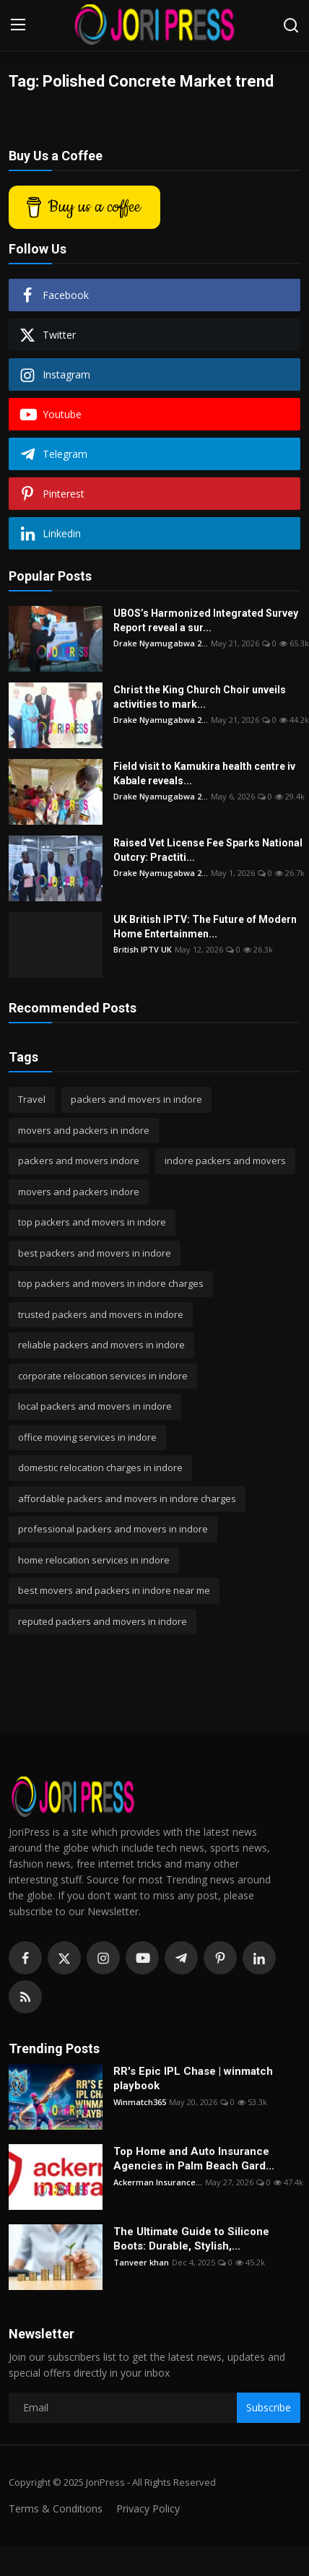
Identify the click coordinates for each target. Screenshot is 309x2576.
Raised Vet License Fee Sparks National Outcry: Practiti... (208, 850)
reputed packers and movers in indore (102, 1621)
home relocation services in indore (94, 1559)
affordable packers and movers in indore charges (127, 1498)
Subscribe (268, 2407)
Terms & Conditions (56, 2508)
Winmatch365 (139, 2101)
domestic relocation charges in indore (100, 1467)
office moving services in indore (87, 1437)
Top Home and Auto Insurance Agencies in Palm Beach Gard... (193, 2158)
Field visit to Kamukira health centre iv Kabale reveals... (204, 773)
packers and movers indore (78, 1160)
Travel (31, 1099)
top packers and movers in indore (92, 1221)
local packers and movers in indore (95, 1406)
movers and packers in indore (83, 1130)
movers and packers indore (78, 1191)
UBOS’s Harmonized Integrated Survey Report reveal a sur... (205, 620)
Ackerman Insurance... (157, 2182)
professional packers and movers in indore (113, 1528)
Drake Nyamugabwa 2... (160, 643)
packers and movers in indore (136, 1099)
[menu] (18, 25)
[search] (291, 25)
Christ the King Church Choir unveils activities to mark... (199, 697)
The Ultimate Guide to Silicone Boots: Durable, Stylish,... (191, 2238)
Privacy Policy (148, 2508)
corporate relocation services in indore (103, 1375)
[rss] (25, 1996)
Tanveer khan (141, 2262)
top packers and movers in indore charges (111, 1283)
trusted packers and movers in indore (100, 1314)
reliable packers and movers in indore (101, 1344)
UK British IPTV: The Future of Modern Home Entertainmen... (205, 927)
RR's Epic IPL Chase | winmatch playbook (193, 2078)
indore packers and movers (225, 1160)
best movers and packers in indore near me (114, 1590)
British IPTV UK (142, 949)
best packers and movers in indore (94, 1252)
